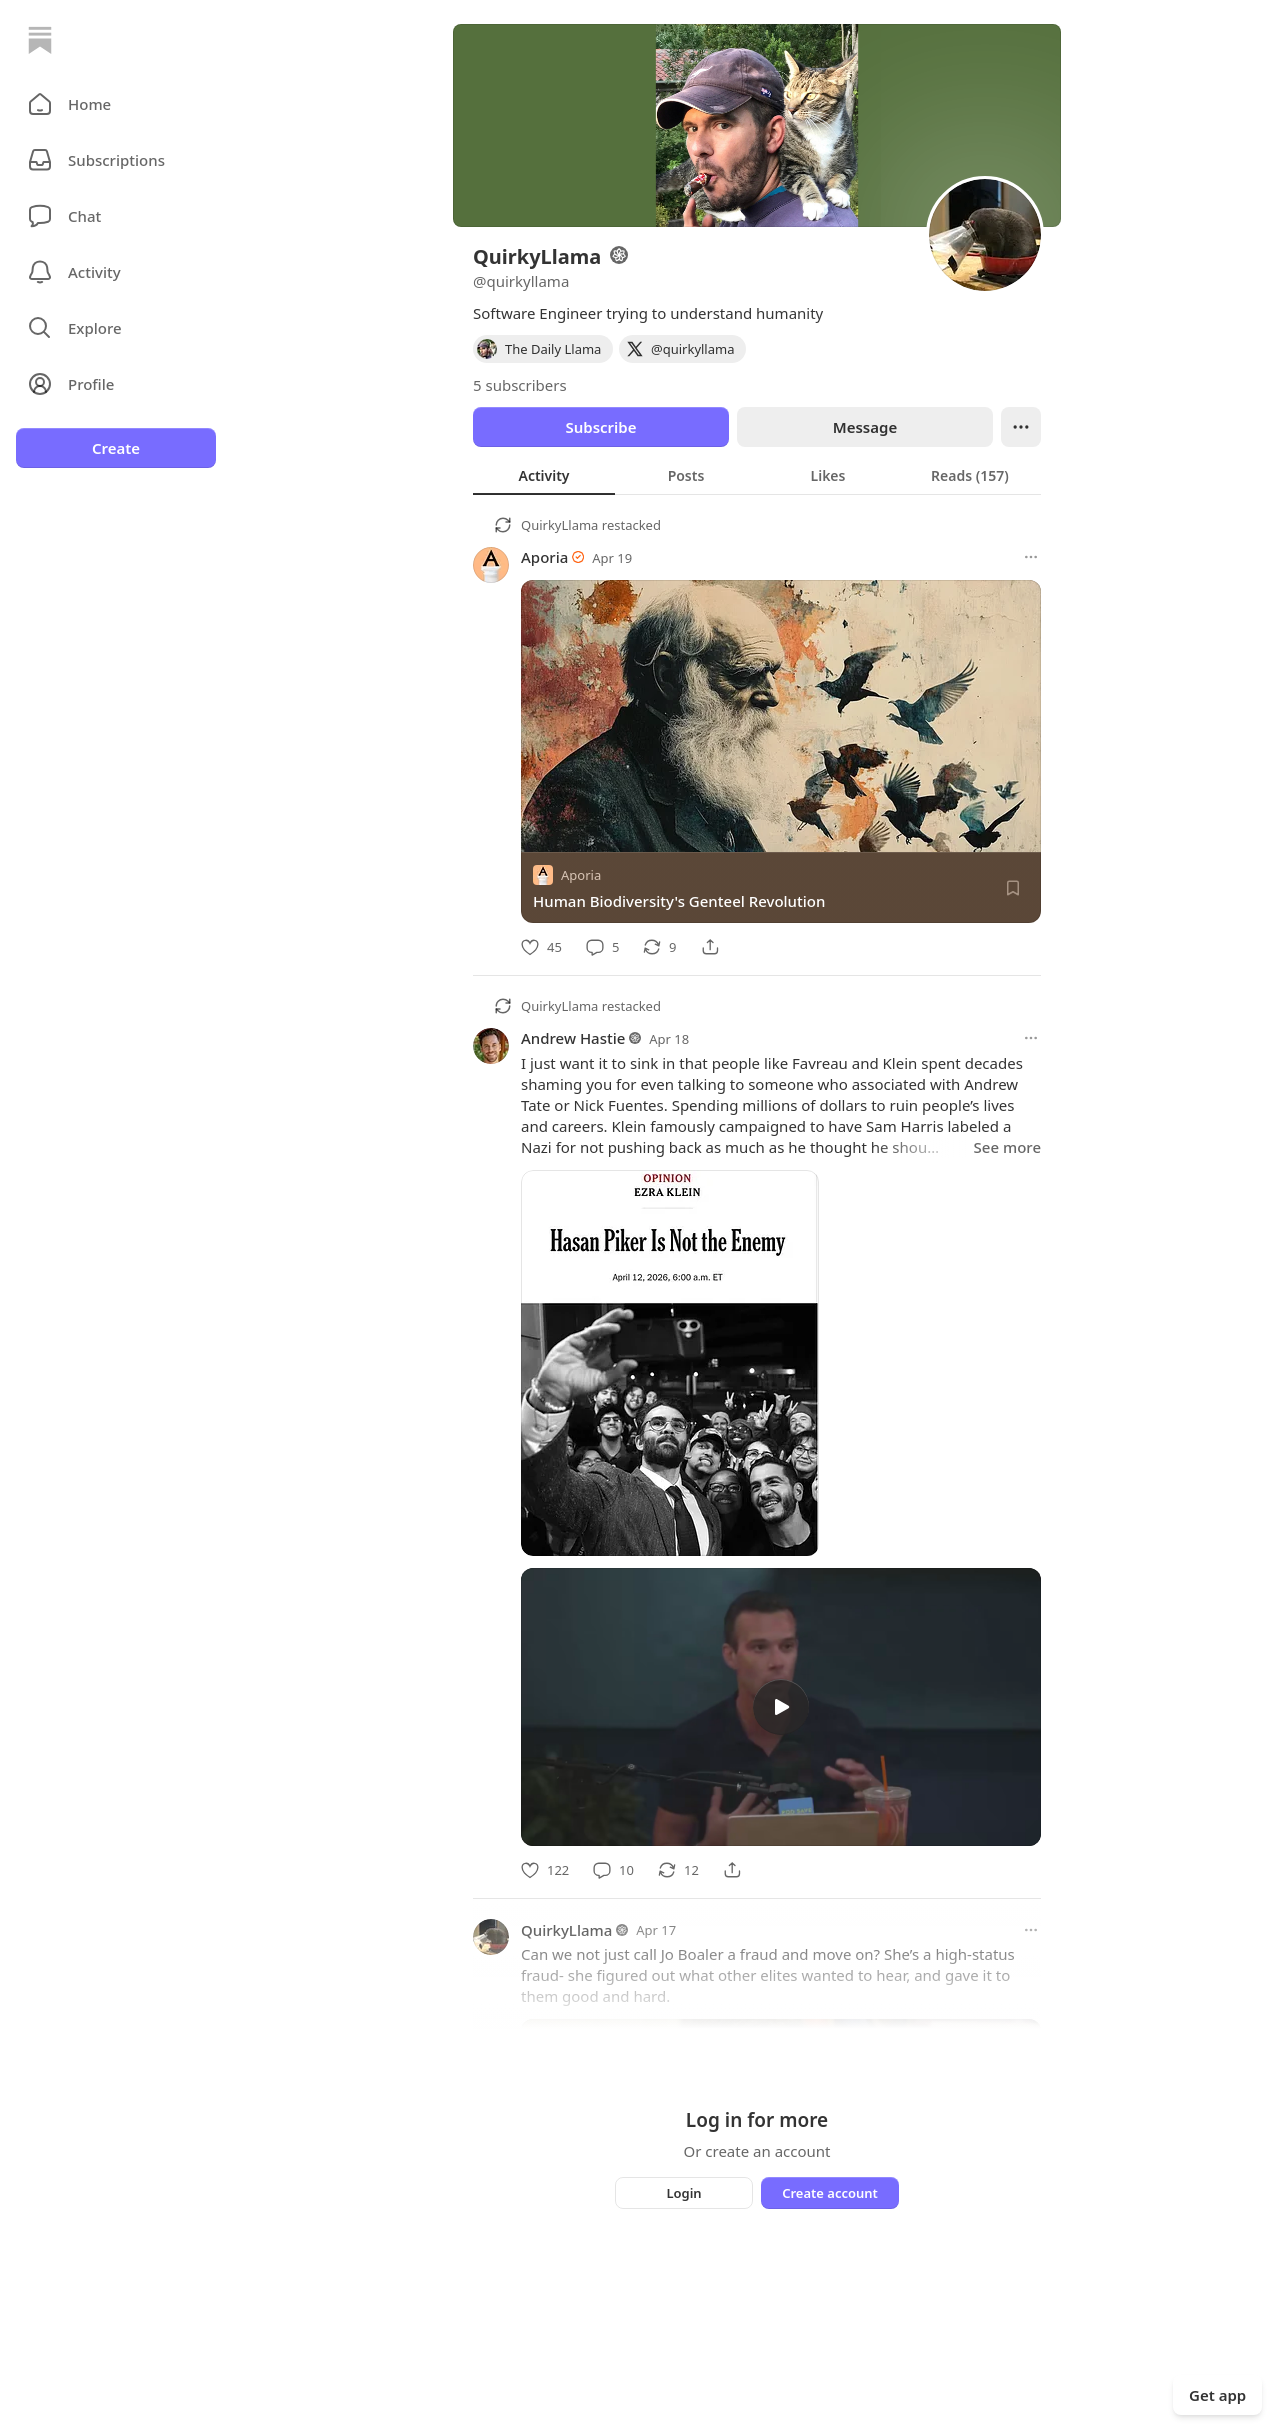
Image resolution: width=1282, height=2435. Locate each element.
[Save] (1013, 888)
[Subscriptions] (116, 160)
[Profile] (116, 384)
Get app (1217, 2395)
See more (1007, 1147)
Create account (830, 2193)
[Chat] (116, 216)
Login (683, 2193)
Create (116, 448)
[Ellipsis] (1021, 427)
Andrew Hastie (573, 1038)
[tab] (544, 475)
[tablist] (757, 475)
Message (865, 427)
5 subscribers (520, 385)
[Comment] (602, 947)
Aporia (544, 557)
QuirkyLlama (559, 525)
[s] (781, 1707)
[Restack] (659, 947)
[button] (116, 104)
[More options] (1031, 557)
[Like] (541, 947)
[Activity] (116, 272)
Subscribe (600, 427)
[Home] (40, 40)
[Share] (710, 947)
